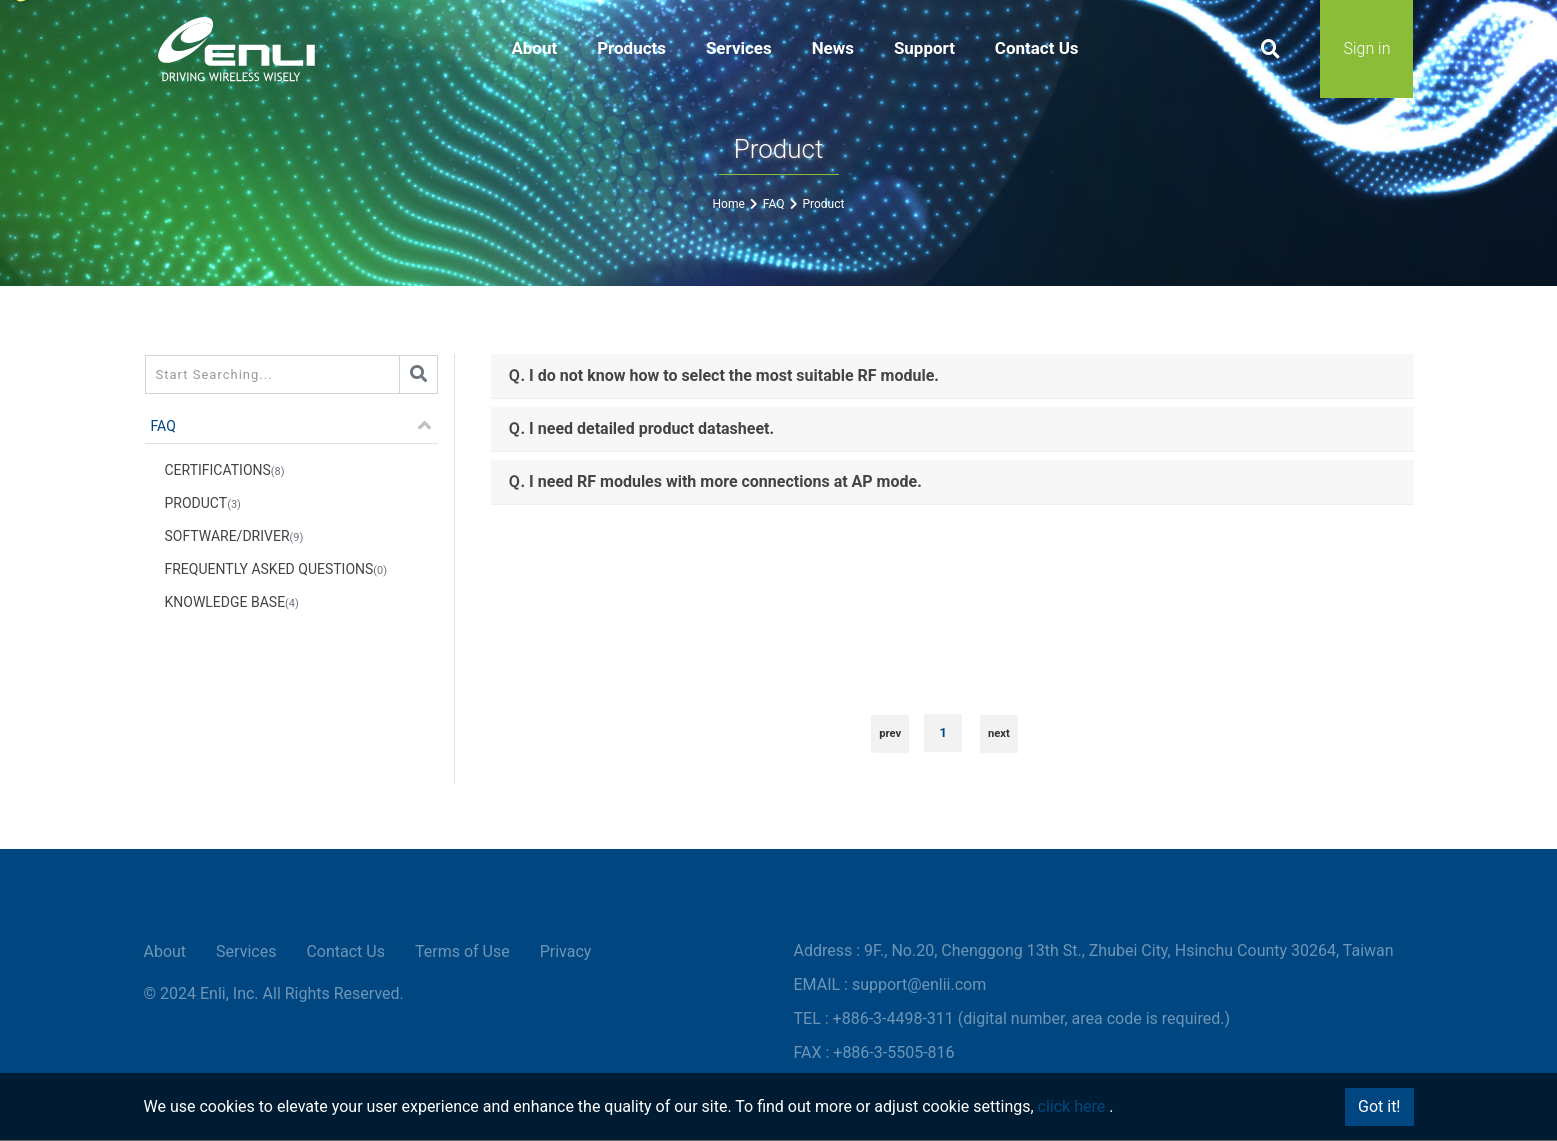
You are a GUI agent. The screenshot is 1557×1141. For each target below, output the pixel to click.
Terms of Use (462, 952)
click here (1072, 1106)
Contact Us (345, 952)
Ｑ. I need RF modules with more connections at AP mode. (714, 481)
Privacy (566, 952)
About (165, 952)
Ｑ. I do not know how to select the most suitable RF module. (722, 375)
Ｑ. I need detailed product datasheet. (640, 428)
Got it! (1379, 1106)
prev (890, 733)
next (999, 733)
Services (246, 952)
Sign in (1366, 49)
